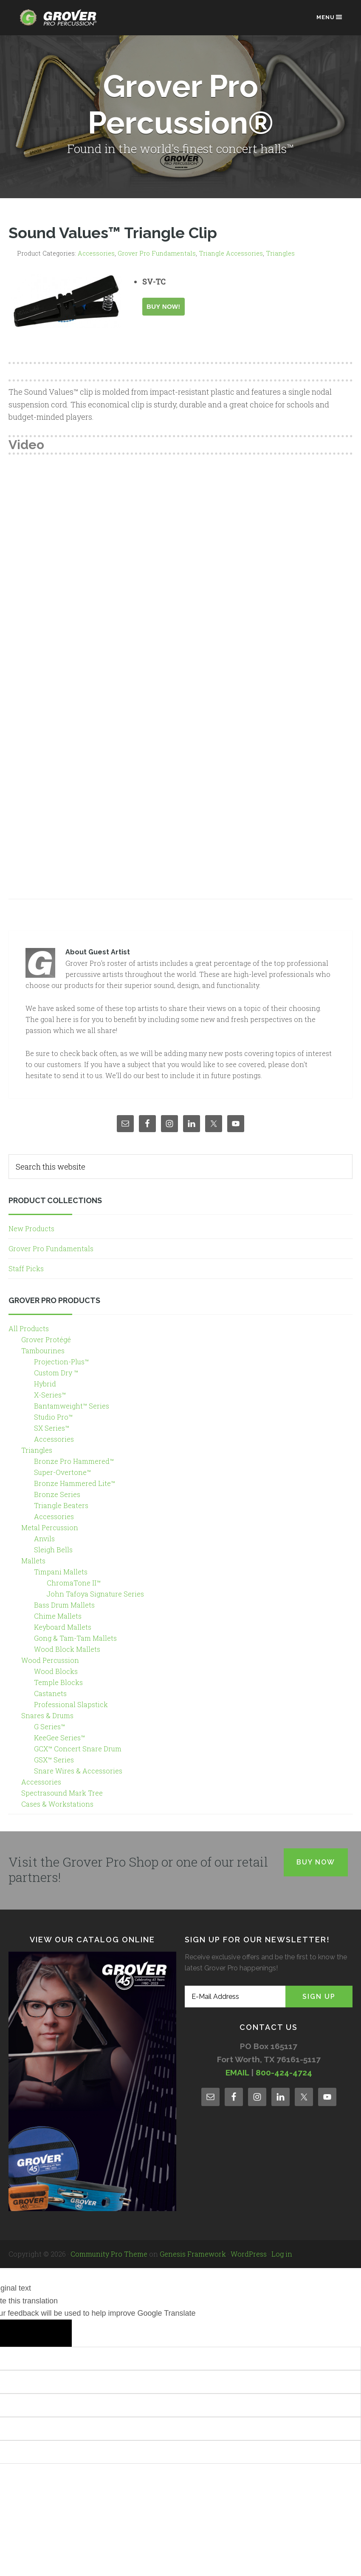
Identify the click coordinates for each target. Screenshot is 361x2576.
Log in (281, 2253)
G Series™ (49, 1726)
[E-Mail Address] (235, 1996)
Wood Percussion (50, 1660)
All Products (28, 1328)
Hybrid (45, 1383)
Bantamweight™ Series (71, 1405)
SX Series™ (51, 1427)
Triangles (280, 253)
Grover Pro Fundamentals (157, 253)
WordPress (249, 2253)
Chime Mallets (58, 1615)
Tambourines (43, 1350)
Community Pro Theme (109, 2253)
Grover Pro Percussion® (60, 22)
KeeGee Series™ (59, 1737)
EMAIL (237, 2072)
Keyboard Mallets (62, 1626)
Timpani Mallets (60, 1571)
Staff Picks (26, 1268)
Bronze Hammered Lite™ (74, 1483)
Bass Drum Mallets (64, 1604)
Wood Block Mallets (67, 1649)
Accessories (96, 253)
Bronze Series (57, 1494)
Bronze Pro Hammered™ (74, 1461)
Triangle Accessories (231, 253)
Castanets (50, 1693)
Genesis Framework (193, 2253)
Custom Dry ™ (56, 1372)
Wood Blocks (56, 1671)
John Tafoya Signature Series (95, 1593)
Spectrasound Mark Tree (62, 1792)
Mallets (33, 1560)
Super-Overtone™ (62, 1472)
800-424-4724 (284, 2072)
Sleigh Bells (53, 1549)
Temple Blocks (58, 1682)
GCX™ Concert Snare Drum (77, 1748)
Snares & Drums (47, 1715)
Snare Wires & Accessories (78, 1770)
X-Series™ (50, 1394)
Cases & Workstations (57, 1803)
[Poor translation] (51, 2333)
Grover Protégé (46, 1339)
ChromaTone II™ (74, 1582)
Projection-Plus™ (61, 1361)
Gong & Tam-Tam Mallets (75, 1638)
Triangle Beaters (61, 1505)
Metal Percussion (49, 1527)
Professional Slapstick (71, 1704)
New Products (31, 1228)
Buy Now (315, 1862)
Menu (329, 17)
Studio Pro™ (53, 1416)
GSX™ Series (54, 1759)
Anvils (44, 1538)
